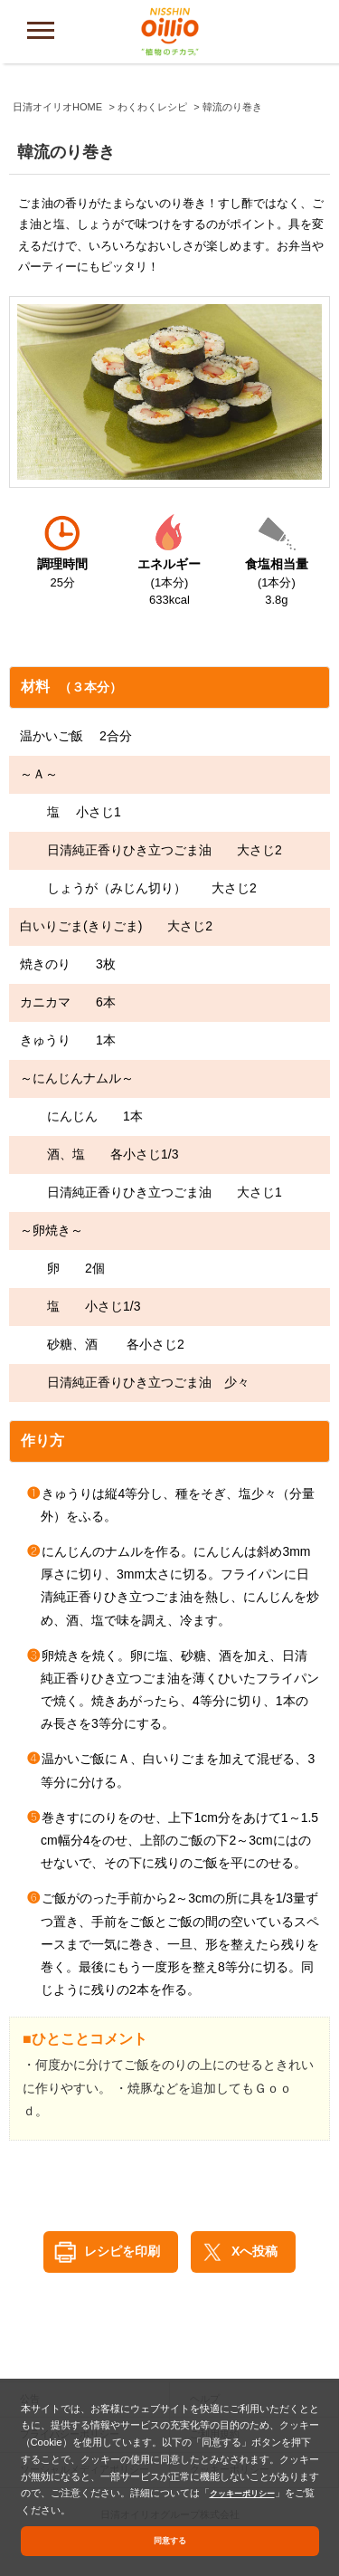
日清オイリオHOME (57, 106)
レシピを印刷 (122, 2251)
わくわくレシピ (152, 106)
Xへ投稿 (254, 2251)
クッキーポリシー (249, 2489)
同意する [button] (170, 2538)
